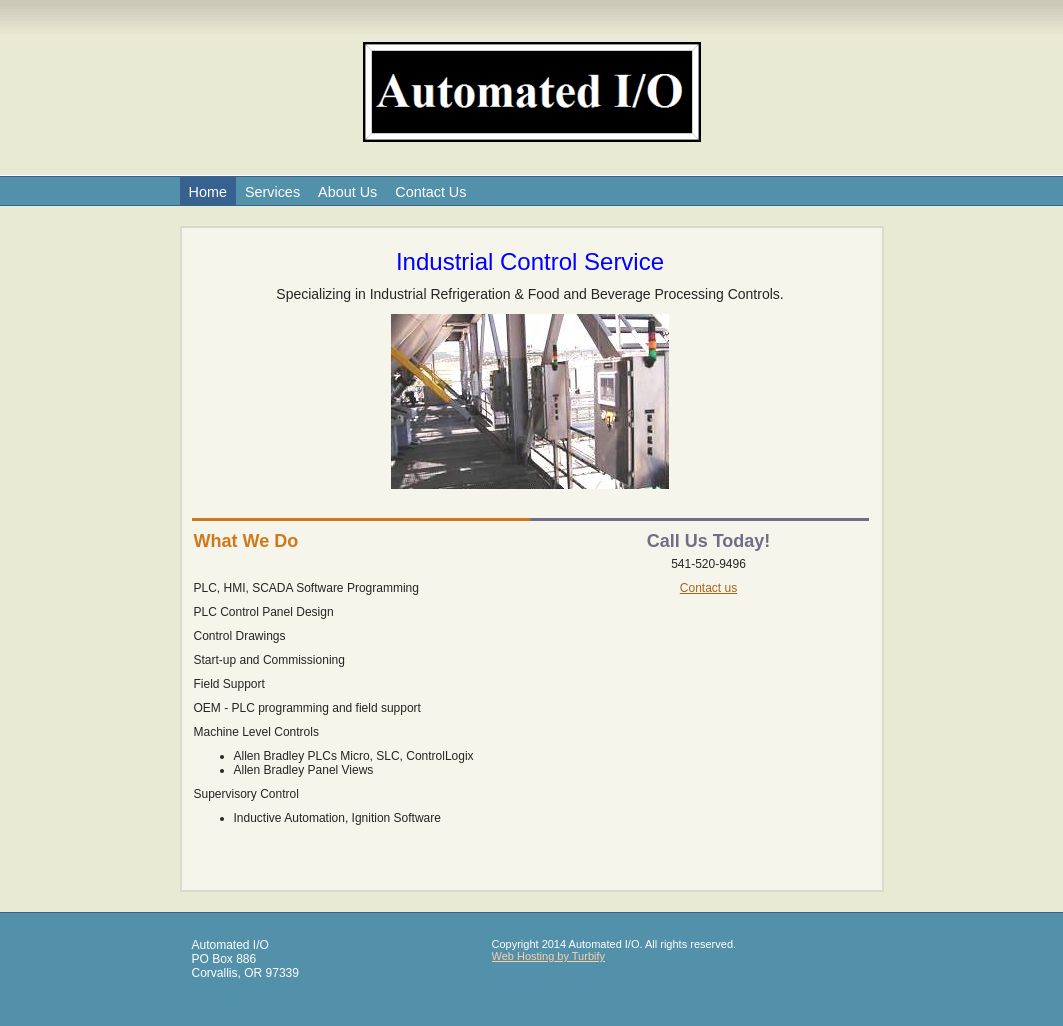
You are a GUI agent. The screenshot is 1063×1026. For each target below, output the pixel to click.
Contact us (708, 588)
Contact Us (430, 192)
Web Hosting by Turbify (549, 956)
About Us (347, 192)
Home (208, 192)
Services (272, 192)
